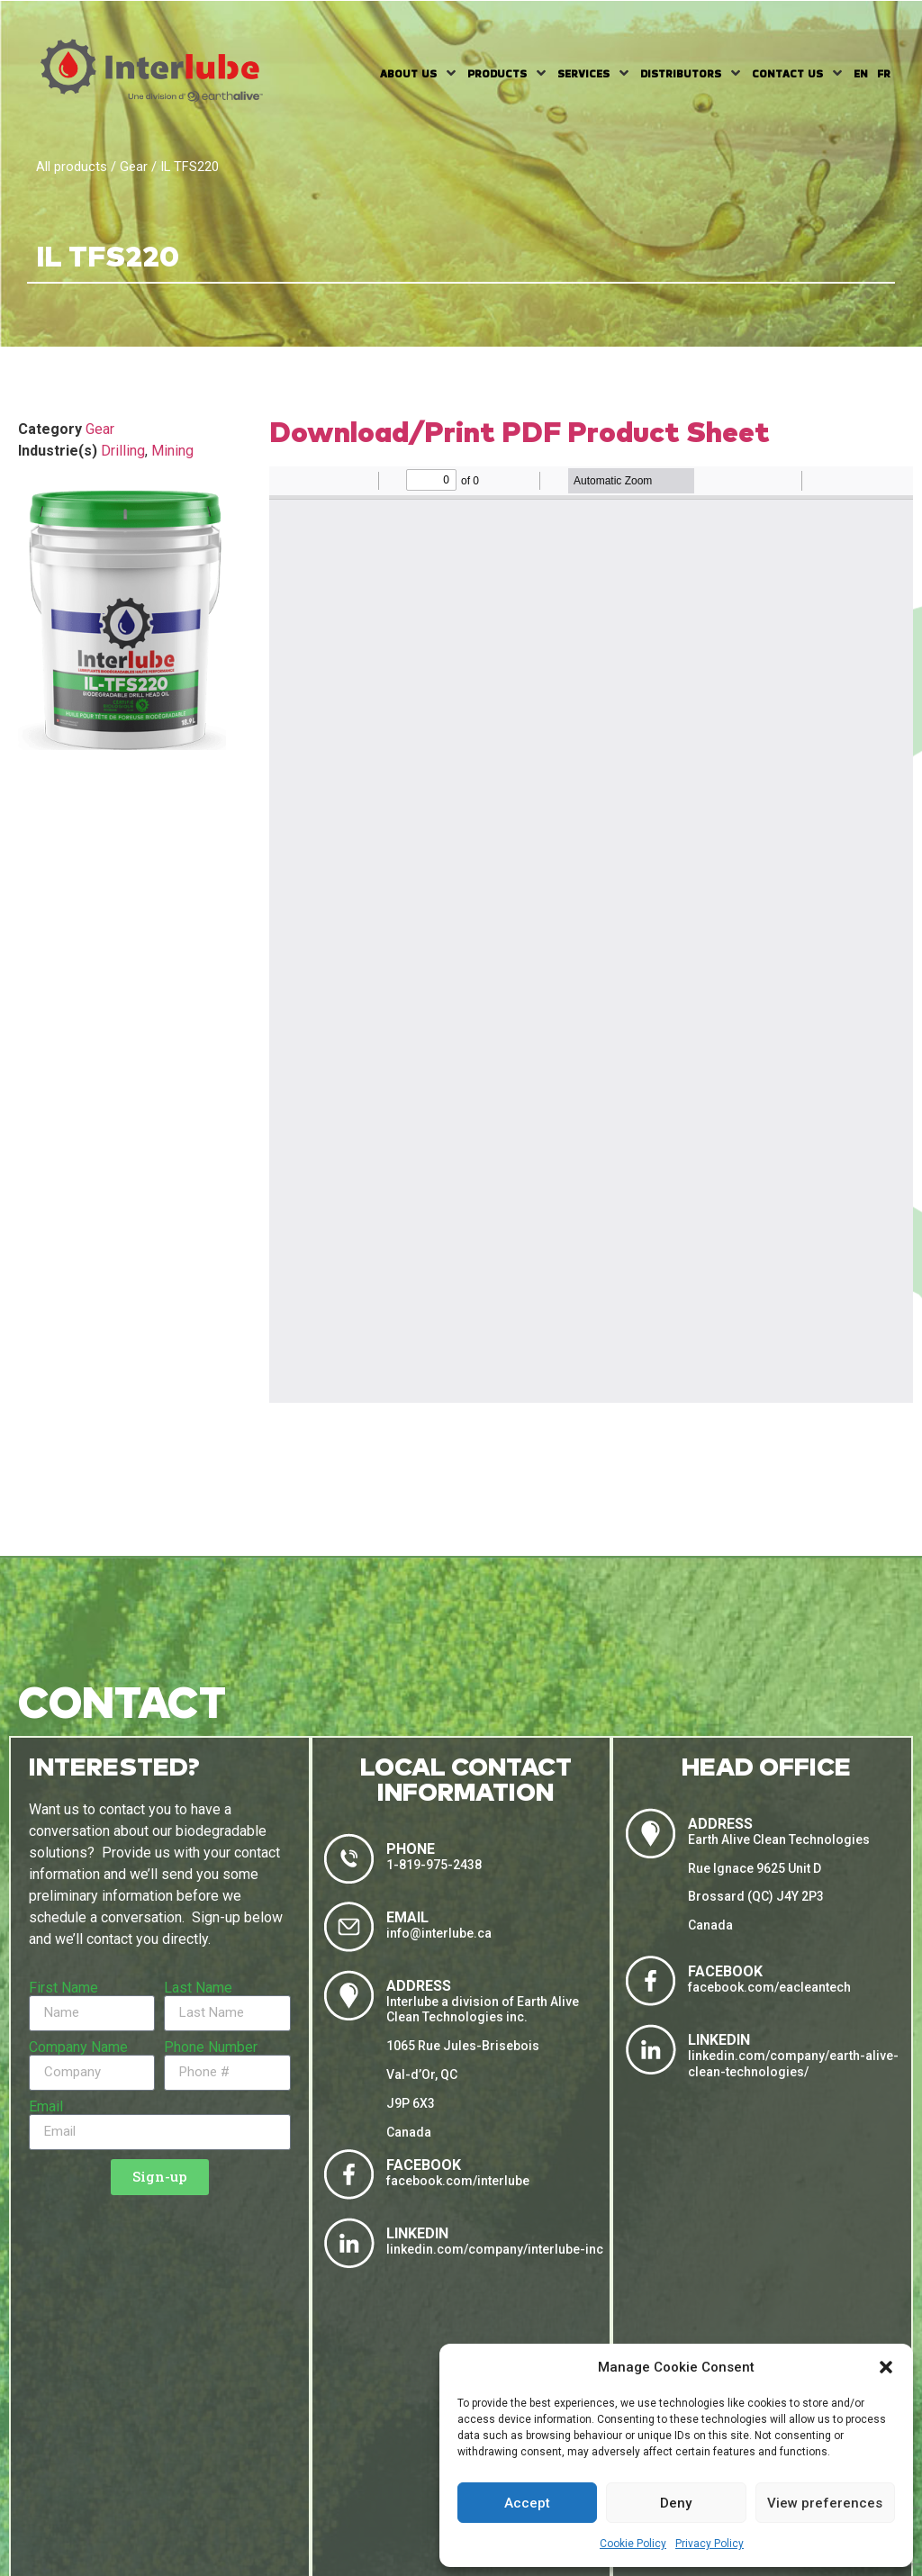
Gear (134, 166)
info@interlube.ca (439, 1933)
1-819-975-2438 (434, 1864)
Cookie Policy (633, 2543)
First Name (63, 1988)
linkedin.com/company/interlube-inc (494, 2249)
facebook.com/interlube (457, 2181)
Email (46, 2107)
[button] (886, 2367)
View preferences (824, 2503)
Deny (676, 2503)
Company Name (78, 2047)
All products (71, 166)
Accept (527, 2503)
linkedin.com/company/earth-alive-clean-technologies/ (793, 2063)
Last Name (198, 1988)
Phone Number (211, 2047)
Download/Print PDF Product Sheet (519, 434)
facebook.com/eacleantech (769, 1987)
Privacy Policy (709, 2543)
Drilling (123, 450)
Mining (172, 450)
